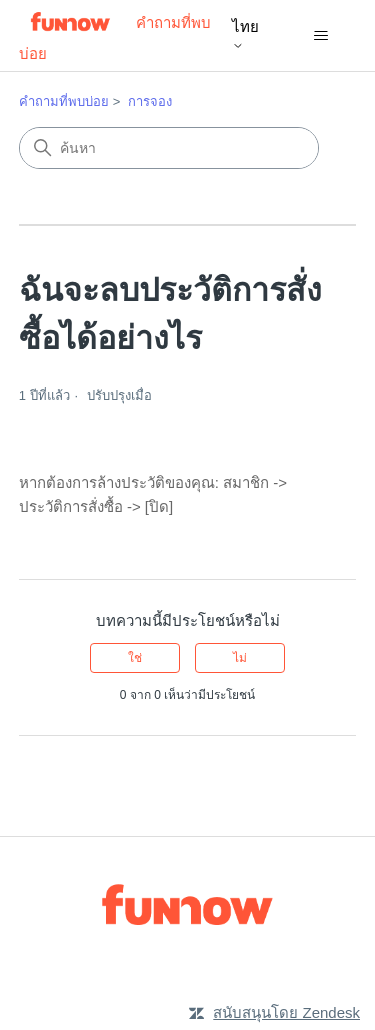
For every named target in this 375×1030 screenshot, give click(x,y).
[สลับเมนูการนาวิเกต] (320, 36)
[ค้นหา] (169, 148)
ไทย (245, 34)
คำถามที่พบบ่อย (64, 101)
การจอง (150, 101)
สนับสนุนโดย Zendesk (286, 1012)
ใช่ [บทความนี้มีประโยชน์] (135, 658)
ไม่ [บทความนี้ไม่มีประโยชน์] (240, 658)
